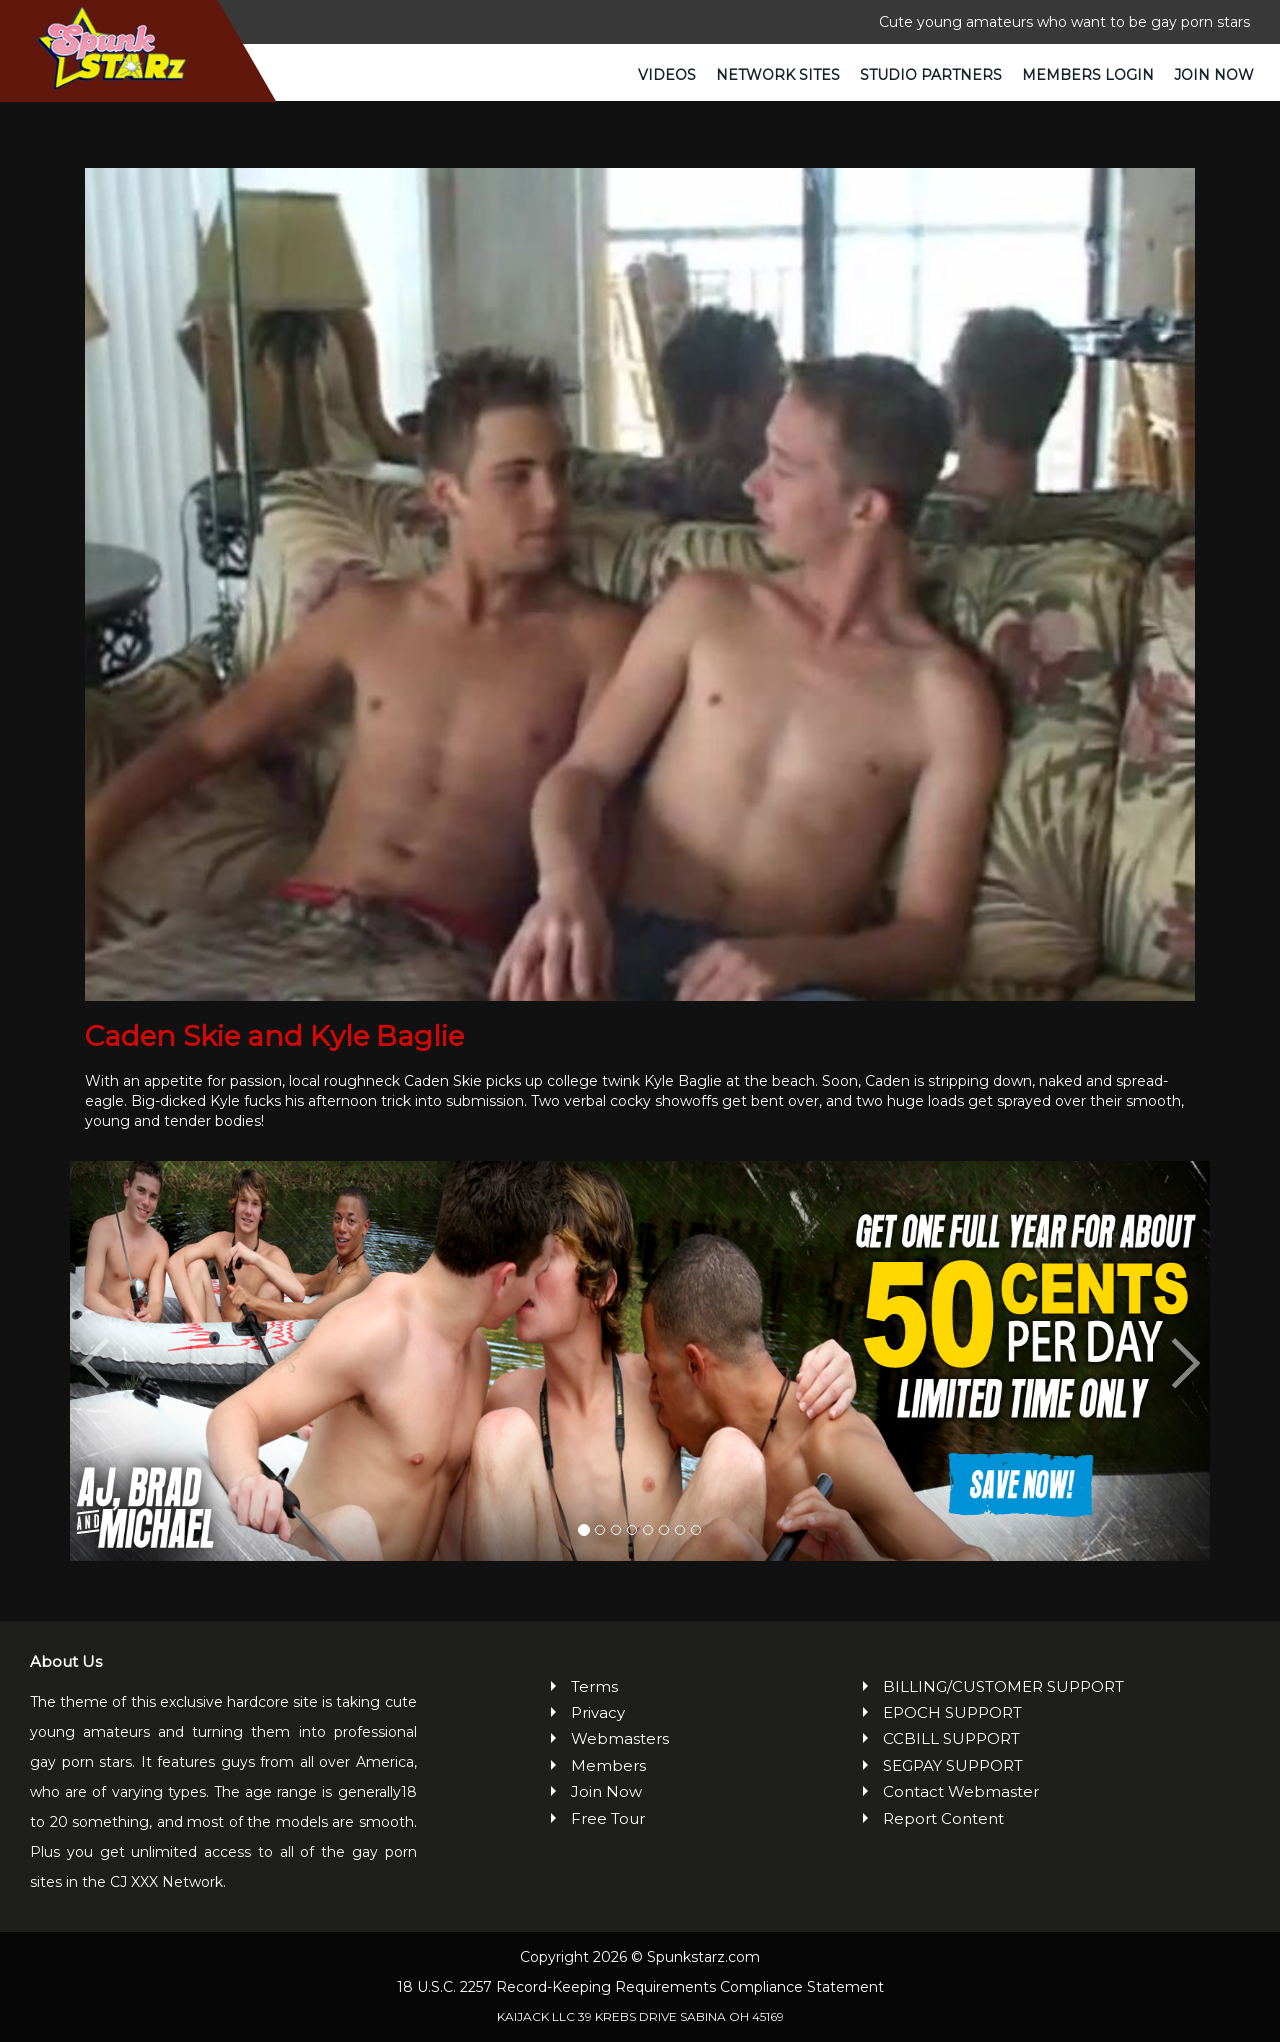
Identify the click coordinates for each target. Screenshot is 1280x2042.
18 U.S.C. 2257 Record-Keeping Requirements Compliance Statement (640, 1987)
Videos (667, 75)
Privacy (598, 1712)
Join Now (1214, 75)
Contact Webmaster (961, 1791)
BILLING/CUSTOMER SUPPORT (1003, 1686)
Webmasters (620, 1738)
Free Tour (608, 1818)
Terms (594, 1686)
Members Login (1088, 75)
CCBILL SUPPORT (951, 1738)
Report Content (943, 1818)
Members (608, 1765)
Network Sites (778, 75)
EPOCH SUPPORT (952, 1712)
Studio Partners (931, 75)
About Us (66, 1661)
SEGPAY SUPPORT (953, 1765)
